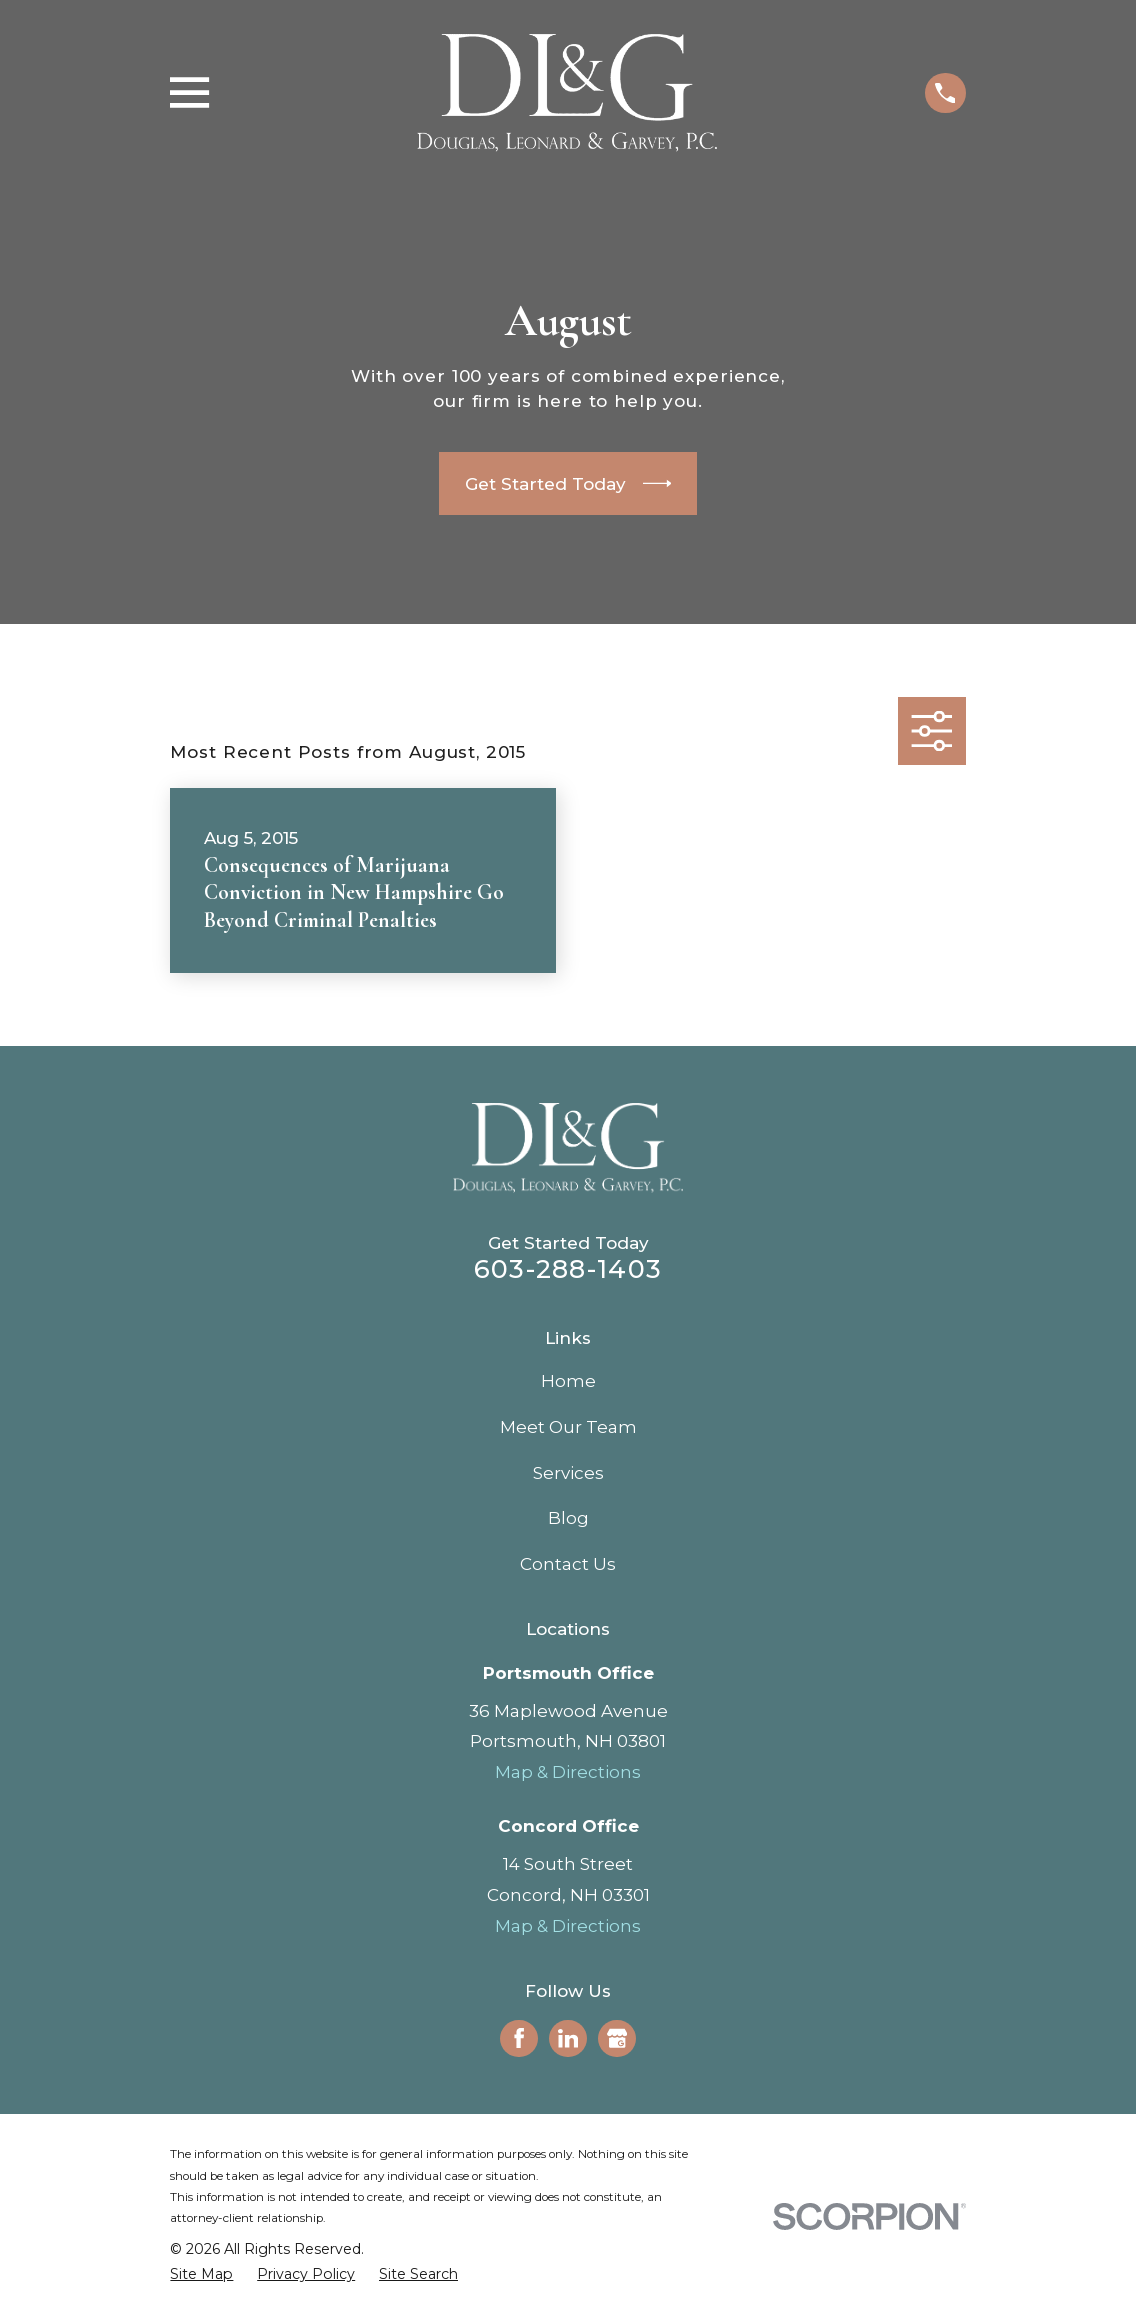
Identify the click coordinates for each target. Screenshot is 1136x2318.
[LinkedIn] (568, 2038)
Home (568, 1381)
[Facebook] (519, 2038)
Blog (568, 1518)
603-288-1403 (568, 1268)
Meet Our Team (568, 1427)
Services (568, 1473)
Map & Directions (568, 1772)
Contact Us (568, 1564)
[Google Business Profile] (617, 2038)
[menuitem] (201, 2275)
